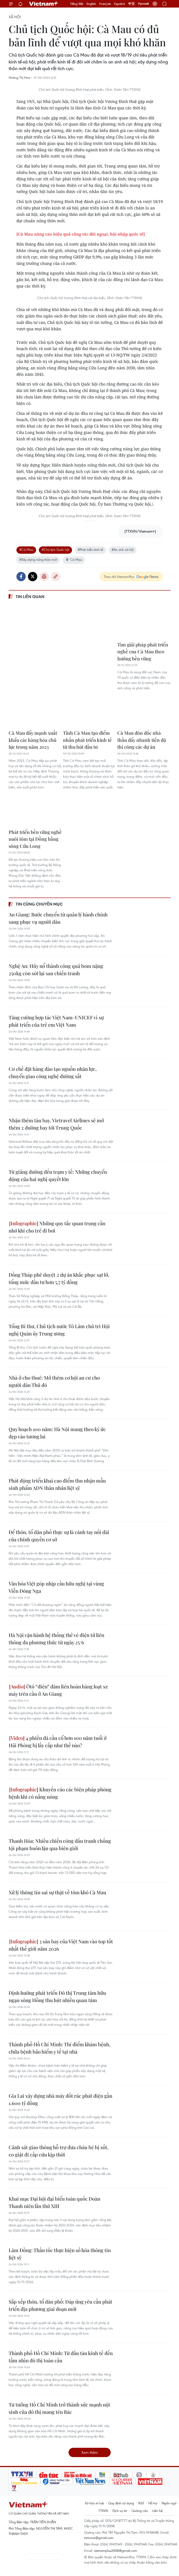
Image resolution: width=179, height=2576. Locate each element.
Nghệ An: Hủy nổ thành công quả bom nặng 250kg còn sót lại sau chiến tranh (56, 970)
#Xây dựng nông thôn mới (38, 559)
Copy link (55, 576)
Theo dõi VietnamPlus (119, 576)
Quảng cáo (140, 2510)
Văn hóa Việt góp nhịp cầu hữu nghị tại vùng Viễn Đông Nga (56, 1587)
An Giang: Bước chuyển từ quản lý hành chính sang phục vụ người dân (58, 918)
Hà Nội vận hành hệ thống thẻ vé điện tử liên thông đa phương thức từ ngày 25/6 (56, 1639)
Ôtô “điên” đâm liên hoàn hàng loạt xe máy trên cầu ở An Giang (58, 1690)
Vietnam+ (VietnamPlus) (44, 3)
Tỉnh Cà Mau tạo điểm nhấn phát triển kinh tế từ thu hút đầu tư (87, 740)
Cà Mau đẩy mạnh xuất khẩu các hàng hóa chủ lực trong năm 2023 (33, 740)
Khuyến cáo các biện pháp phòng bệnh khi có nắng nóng (60, 1793)
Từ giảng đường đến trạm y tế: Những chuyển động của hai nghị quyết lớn (58, 1175)
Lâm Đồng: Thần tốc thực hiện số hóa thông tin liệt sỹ (60, 2254)
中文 (131, 4)
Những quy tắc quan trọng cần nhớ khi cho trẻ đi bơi (57, 1227)
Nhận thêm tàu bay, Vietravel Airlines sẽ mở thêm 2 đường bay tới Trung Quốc (56, 1124)
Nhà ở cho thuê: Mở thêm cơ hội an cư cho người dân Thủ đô (54, 1381)
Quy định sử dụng (121, 2503)
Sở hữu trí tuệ (94, 2503)
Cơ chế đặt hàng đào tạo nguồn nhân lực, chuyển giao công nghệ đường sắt (53, 1072)
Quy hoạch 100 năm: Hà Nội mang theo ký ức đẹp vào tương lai (57, 1433)
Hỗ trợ (152, 2503)
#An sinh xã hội (123, 549)
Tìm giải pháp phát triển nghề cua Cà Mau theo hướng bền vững (142, 651)
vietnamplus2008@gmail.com (115, 2550)
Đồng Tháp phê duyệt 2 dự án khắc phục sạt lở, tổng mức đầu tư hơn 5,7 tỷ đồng (59, 1278)
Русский (143, 3)
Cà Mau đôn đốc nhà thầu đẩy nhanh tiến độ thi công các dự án (141, 740)
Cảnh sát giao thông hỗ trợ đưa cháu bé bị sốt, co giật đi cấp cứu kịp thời (58, 2151)
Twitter (32, 576)
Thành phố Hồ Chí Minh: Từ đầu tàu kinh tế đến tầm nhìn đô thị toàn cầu (61, 2357)
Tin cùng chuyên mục (39, 904)
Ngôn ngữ (169, 2503)
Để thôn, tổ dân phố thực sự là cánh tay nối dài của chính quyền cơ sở (59, 1536)
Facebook (21, 576)
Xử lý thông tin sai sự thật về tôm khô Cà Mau (57, 1892)
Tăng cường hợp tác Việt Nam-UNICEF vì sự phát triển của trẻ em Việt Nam (56, 1021)
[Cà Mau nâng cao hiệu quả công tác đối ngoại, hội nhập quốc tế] (80, 234)
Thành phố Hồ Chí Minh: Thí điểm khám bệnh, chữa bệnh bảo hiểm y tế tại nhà (59, 2048)
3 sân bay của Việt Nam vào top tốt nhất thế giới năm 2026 (61, 1945)
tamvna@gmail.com (99, 2537)
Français (105, 4)
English (91, 4)
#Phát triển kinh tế (90, 549)
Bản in (44, 576)
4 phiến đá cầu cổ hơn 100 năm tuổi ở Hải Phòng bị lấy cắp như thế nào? (57, 1742)
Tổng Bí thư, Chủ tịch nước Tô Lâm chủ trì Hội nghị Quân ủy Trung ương (59, 1330)
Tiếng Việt (76, 4)
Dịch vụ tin (119, 2510)
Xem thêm (89, 2452)
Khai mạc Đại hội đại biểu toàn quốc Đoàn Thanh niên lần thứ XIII (54, 2202)
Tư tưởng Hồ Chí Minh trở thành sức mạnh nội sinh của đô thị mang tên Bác (59, 2408)
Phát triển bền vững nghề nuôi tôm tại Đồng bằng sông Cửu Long (35, 839)
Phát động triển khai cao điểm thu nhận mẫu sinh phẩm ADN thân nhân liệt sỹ (57, 1484)
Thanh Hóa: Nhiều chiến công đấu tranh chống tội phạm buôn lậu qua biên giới (60, 1844)
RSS (141, 2503)
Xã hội (15, 16)
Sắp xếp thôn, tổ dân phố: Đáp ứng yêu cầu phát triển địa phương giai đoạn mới (60, 2305)
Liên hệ (157, 2510)
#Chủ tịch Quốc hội (55, 549)
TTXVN (103, 2510)
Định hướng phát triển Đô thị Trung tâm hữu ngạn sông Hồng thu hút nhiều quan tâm (57, 1996)
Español (119, 4)
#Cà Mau (26, 549)
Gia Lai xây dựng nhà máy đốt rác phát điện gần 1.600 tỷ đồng (60, 2099)
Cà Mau (73, 559)
